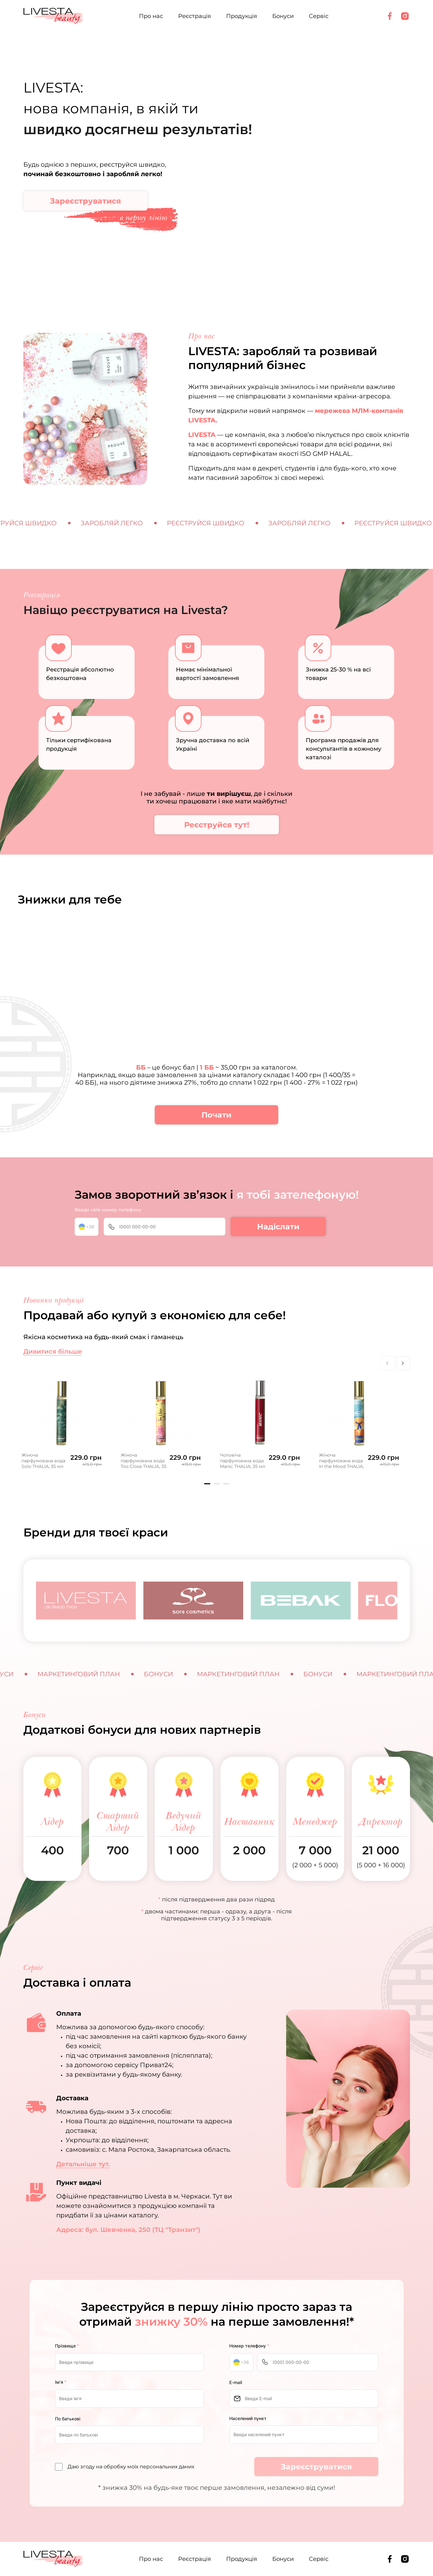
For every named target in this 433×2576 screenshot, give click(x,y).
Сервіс (318, 16)
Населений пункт (248, 2418)
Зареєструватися (85, 201)
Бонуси (283, 16)
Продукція (241, 16)
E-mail (235, 2382)
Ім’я (60, 2382)
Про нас (151, 16)
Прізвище (67, 2346)
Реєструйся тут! (216, 824)
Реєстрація (194, 16)
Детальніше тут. (83, 2164)
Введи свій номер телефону (108, 1210)
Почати (216, 1114)
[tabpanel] (61, 1421)
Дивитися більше (52, 1351)
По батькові (67, 2418)
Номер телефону (249, 2346)
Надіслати (278, 1226)
